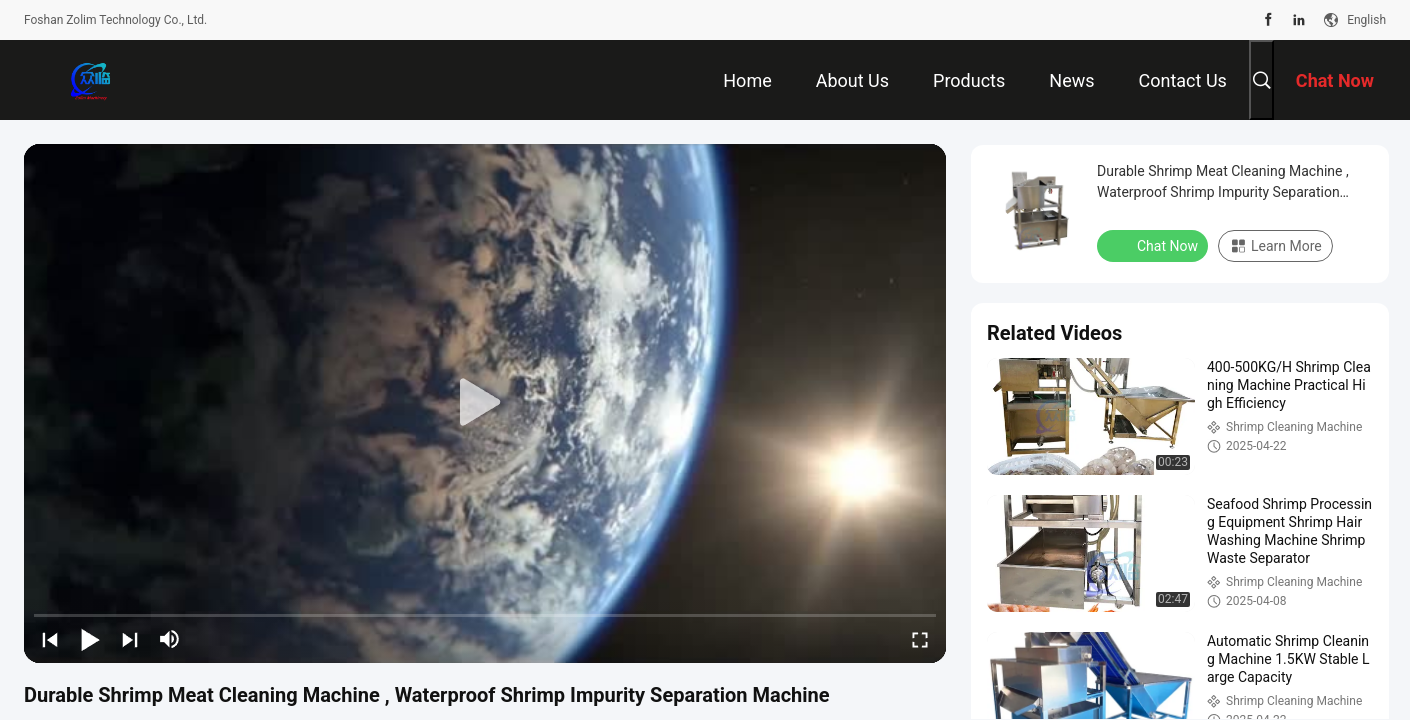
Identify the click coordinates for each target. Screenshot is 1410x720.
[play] (485, 403)
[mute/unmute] (170, 639)
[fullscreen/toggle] (920, 639)
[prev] (50, 639)
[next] (130, 639)
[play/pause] (90, 639)
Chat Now (1154, 245)
